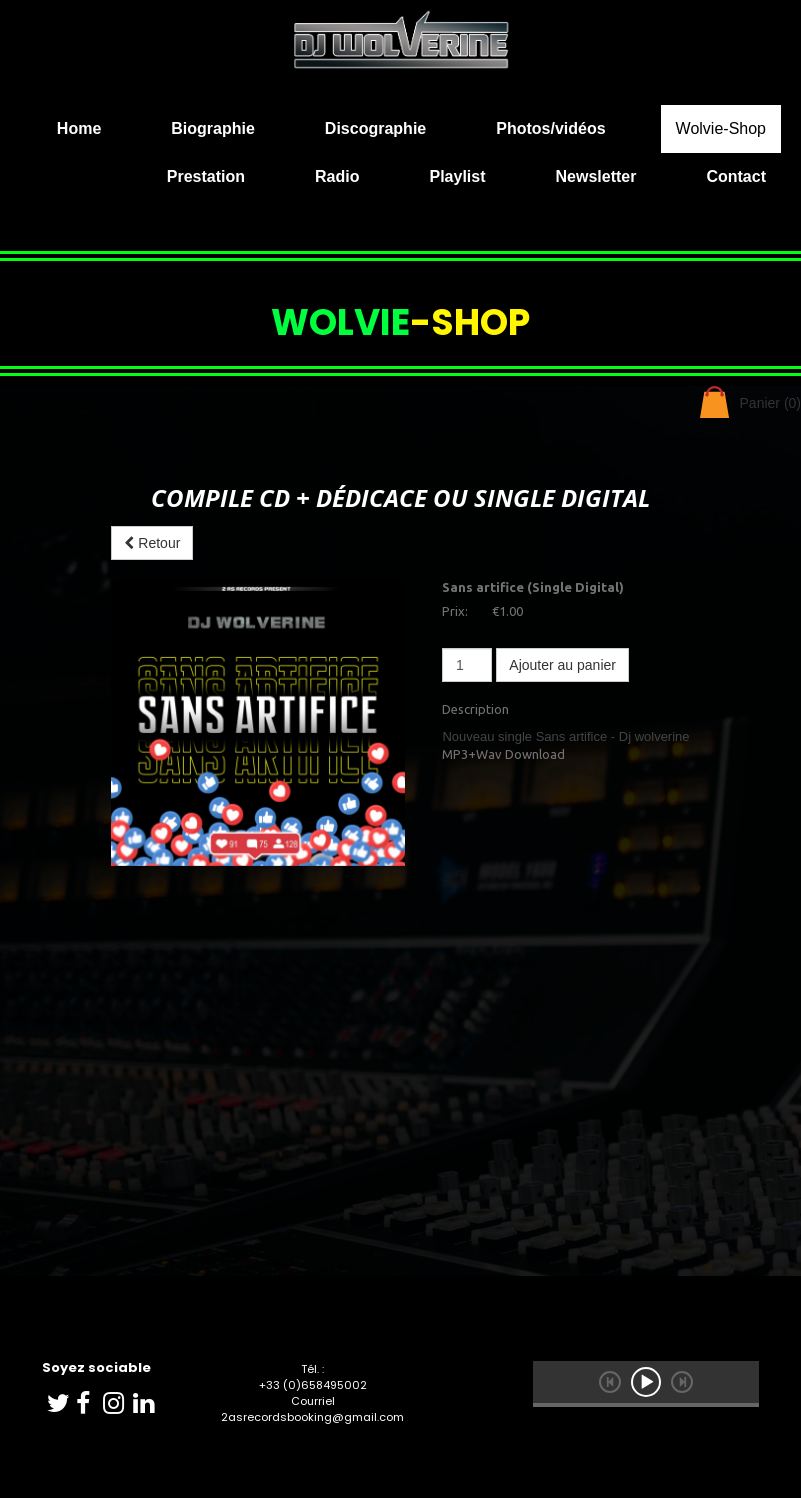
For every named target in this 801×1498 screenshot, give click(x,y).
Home (79, 128)
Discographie (375, 128)
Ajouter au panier (562, 665)
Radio (337, 176)
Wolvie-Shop (721, 128)
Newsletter (596, 176)
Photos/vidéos (550, 128)
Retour (152, 543)
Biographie (213, 128)
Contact (736, 176)
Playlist (457, 176)
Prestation (206, 176)
